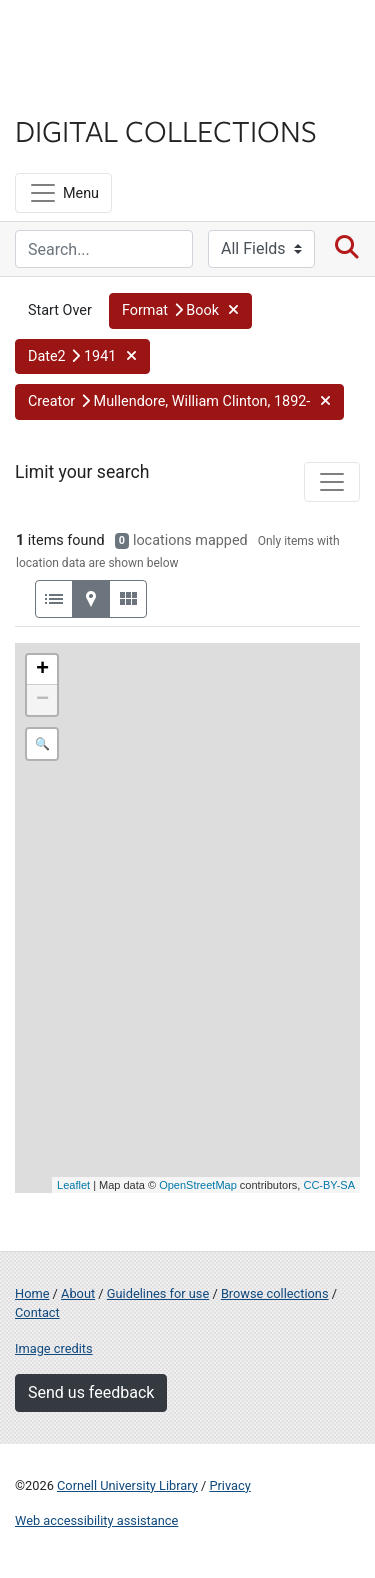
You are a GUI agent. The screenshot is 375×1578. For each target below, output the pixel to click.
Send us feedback (91, 1392)
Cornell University (115, 38)
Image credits (54, 1348)
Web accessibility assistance (96, 1520)
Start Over (60, 310)
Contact (37, 1312)
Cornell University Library (127, 1485)
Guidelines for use (158, 1293)
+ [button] (42, 670)
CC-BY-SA (329, 1185)
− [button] (42, 700)
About (78, 1293)
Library (75, 91)
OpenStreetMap (198, 1185)
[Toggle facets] (332, 482)
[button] (180, 311)
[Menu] (63, 193)
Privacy (229, 1485)
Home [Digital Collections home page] (32, 1293)
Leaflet (73, 1185)
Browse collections (275, 1293)
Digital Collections (166, 130)
